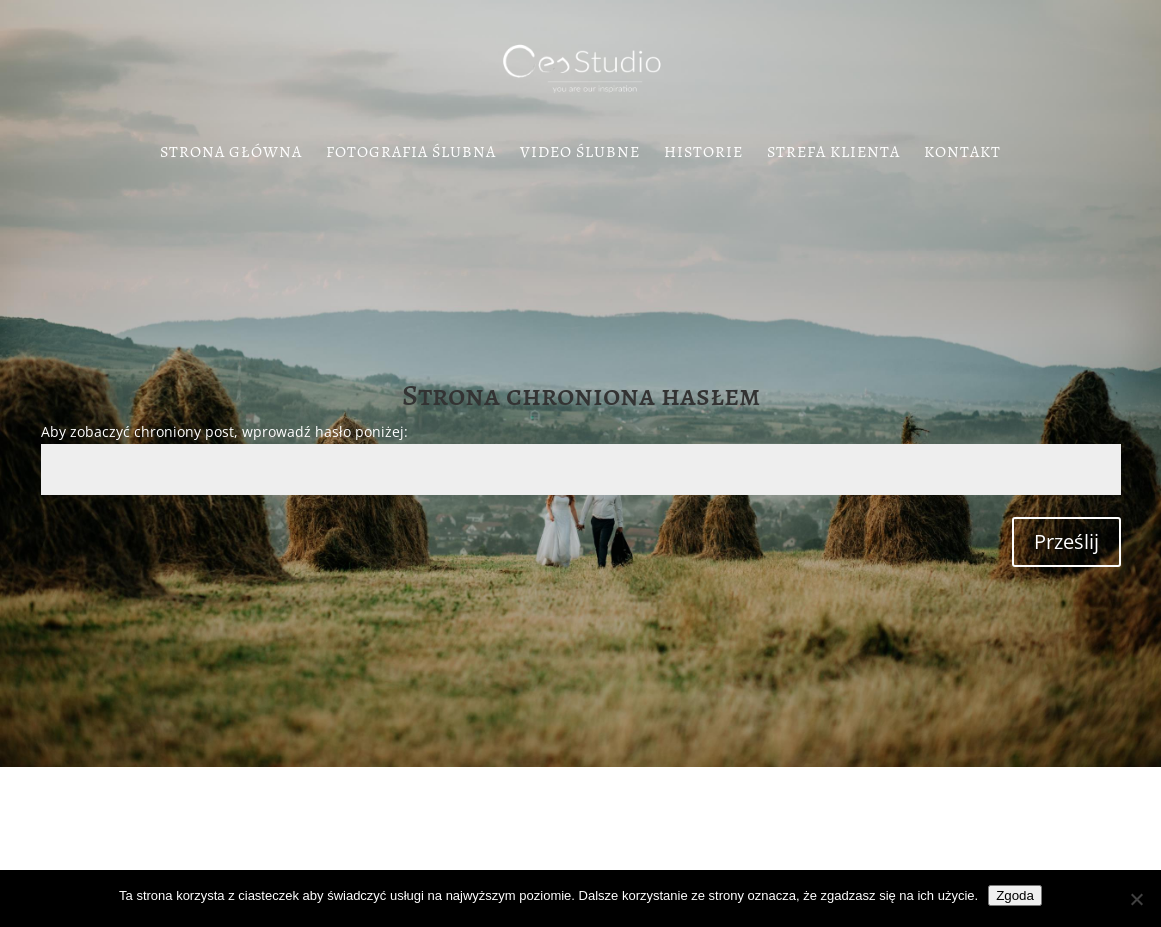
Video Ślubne (580, 154)
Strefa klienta (833, 154)
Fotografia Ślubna (411, 154)
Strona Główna (231, 154)
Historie (703, 154)
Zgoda (1015, 895)
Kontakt (962, 154)
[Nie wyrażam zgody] (1136, 899)
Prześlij (1066, 541)
